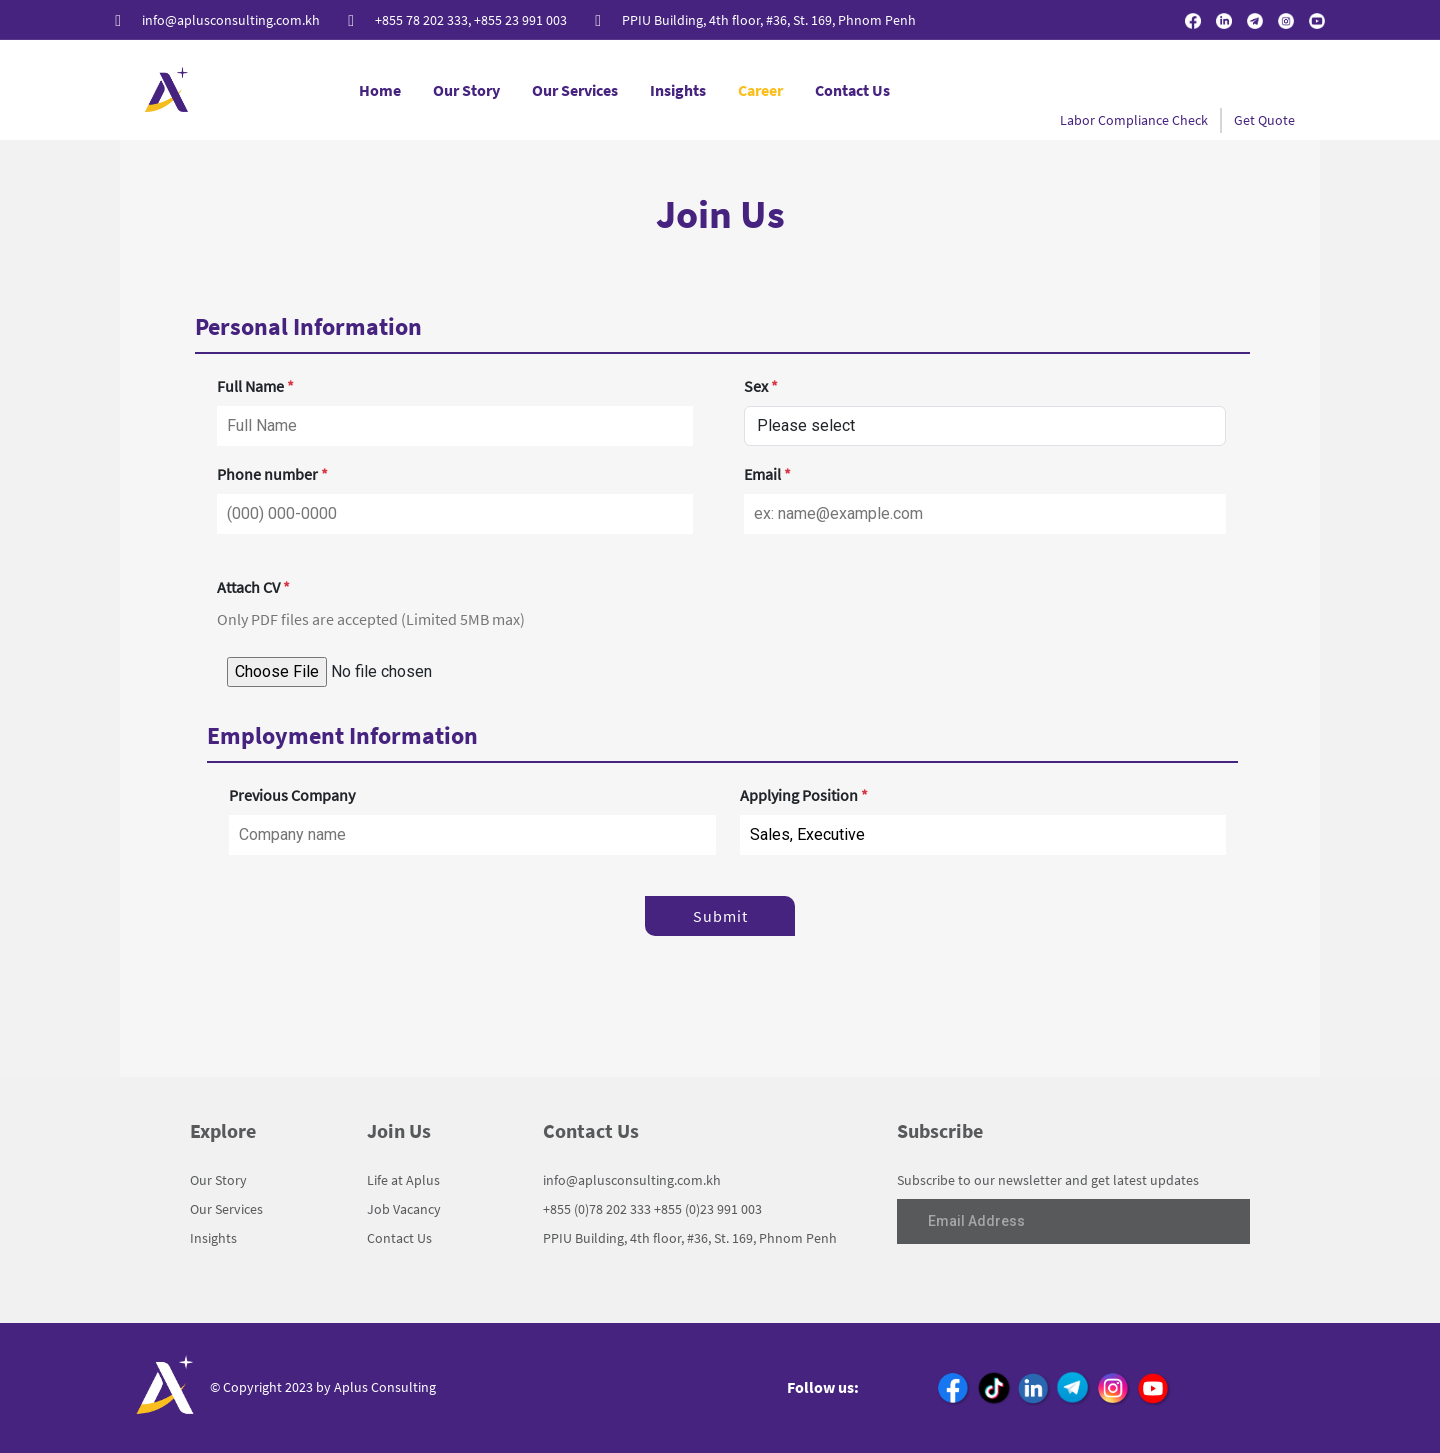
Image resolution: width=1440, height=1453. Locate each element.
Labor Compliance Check (1134, 120)
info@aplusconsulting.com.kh (231, 20)
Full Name (255, 386)
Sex (761, 386)
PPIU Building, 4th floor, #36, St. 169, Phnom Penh (769, 20)
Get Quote (1264, 120)
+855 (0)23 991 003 (708, 1209)
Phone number (272, 474)
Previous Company (292, 795)
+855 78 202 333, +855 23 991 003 (471, 20)
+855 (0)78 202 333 (597, 1209)
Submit (720, 916)
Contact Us (852, 90)
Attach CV (253, 587)
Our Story (466, 90)
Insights (678, 90)
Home (380, 90)
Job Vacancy (404, 1209)
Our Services (575, 90)
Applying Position (804, 795)
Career (760, 90)
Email (767, 474)
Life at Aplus (403, 1180)
